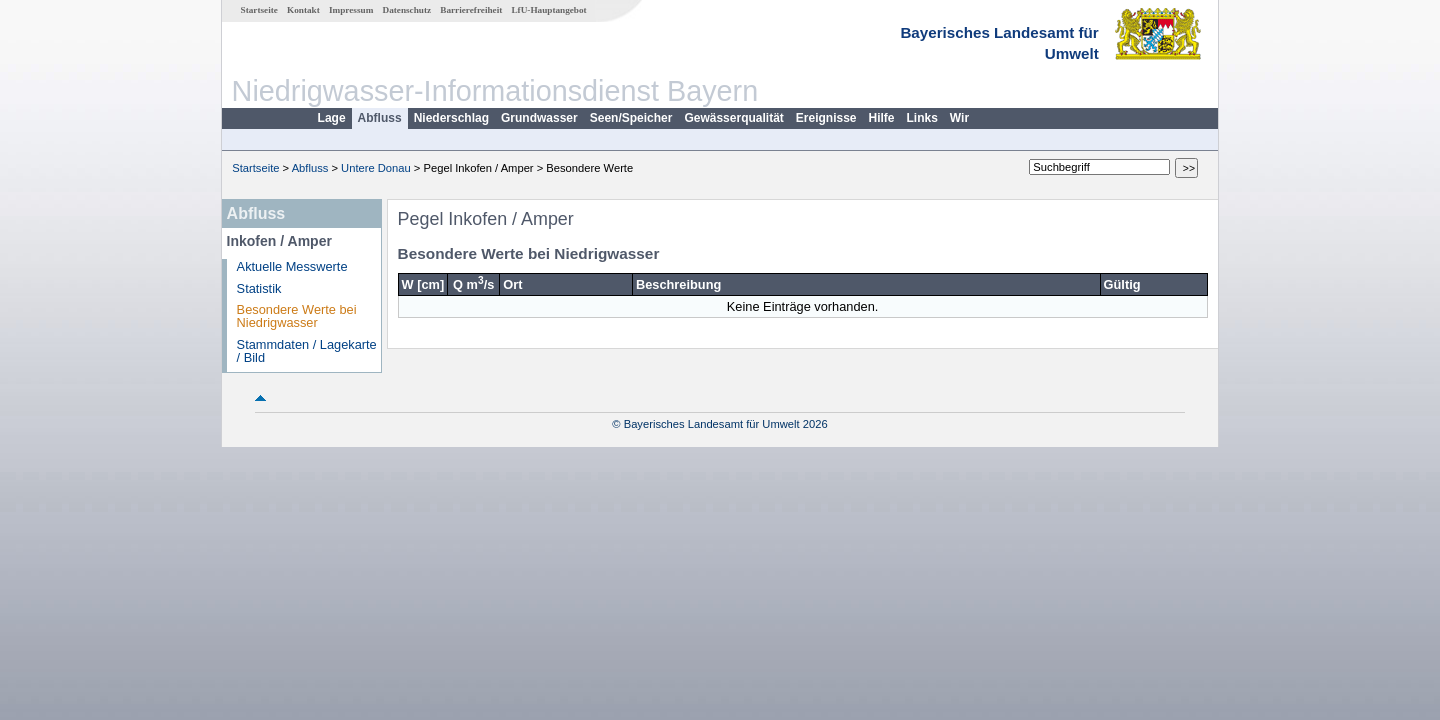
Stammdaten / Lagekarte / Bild (307, 351)
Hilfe (882, 118)
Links (922, 118)
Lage (332, 118)
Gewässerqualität (733, 118)
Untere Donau (376, 168)
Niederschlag (451, 118)
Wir (959, 118)
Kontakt (303, 10)
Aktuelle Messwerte (292, 266)
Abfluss (380, 118)
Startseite (259, 10)
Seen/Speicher (631, 118)
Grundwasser (539, 118)
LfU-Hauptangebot (548, 10)
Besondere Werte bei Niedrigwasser (297, 316)
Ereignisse (826, 118)
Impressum (351, 10)
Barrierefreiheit (471, 10)
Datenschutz (407, 10)
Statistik (259, 288)
